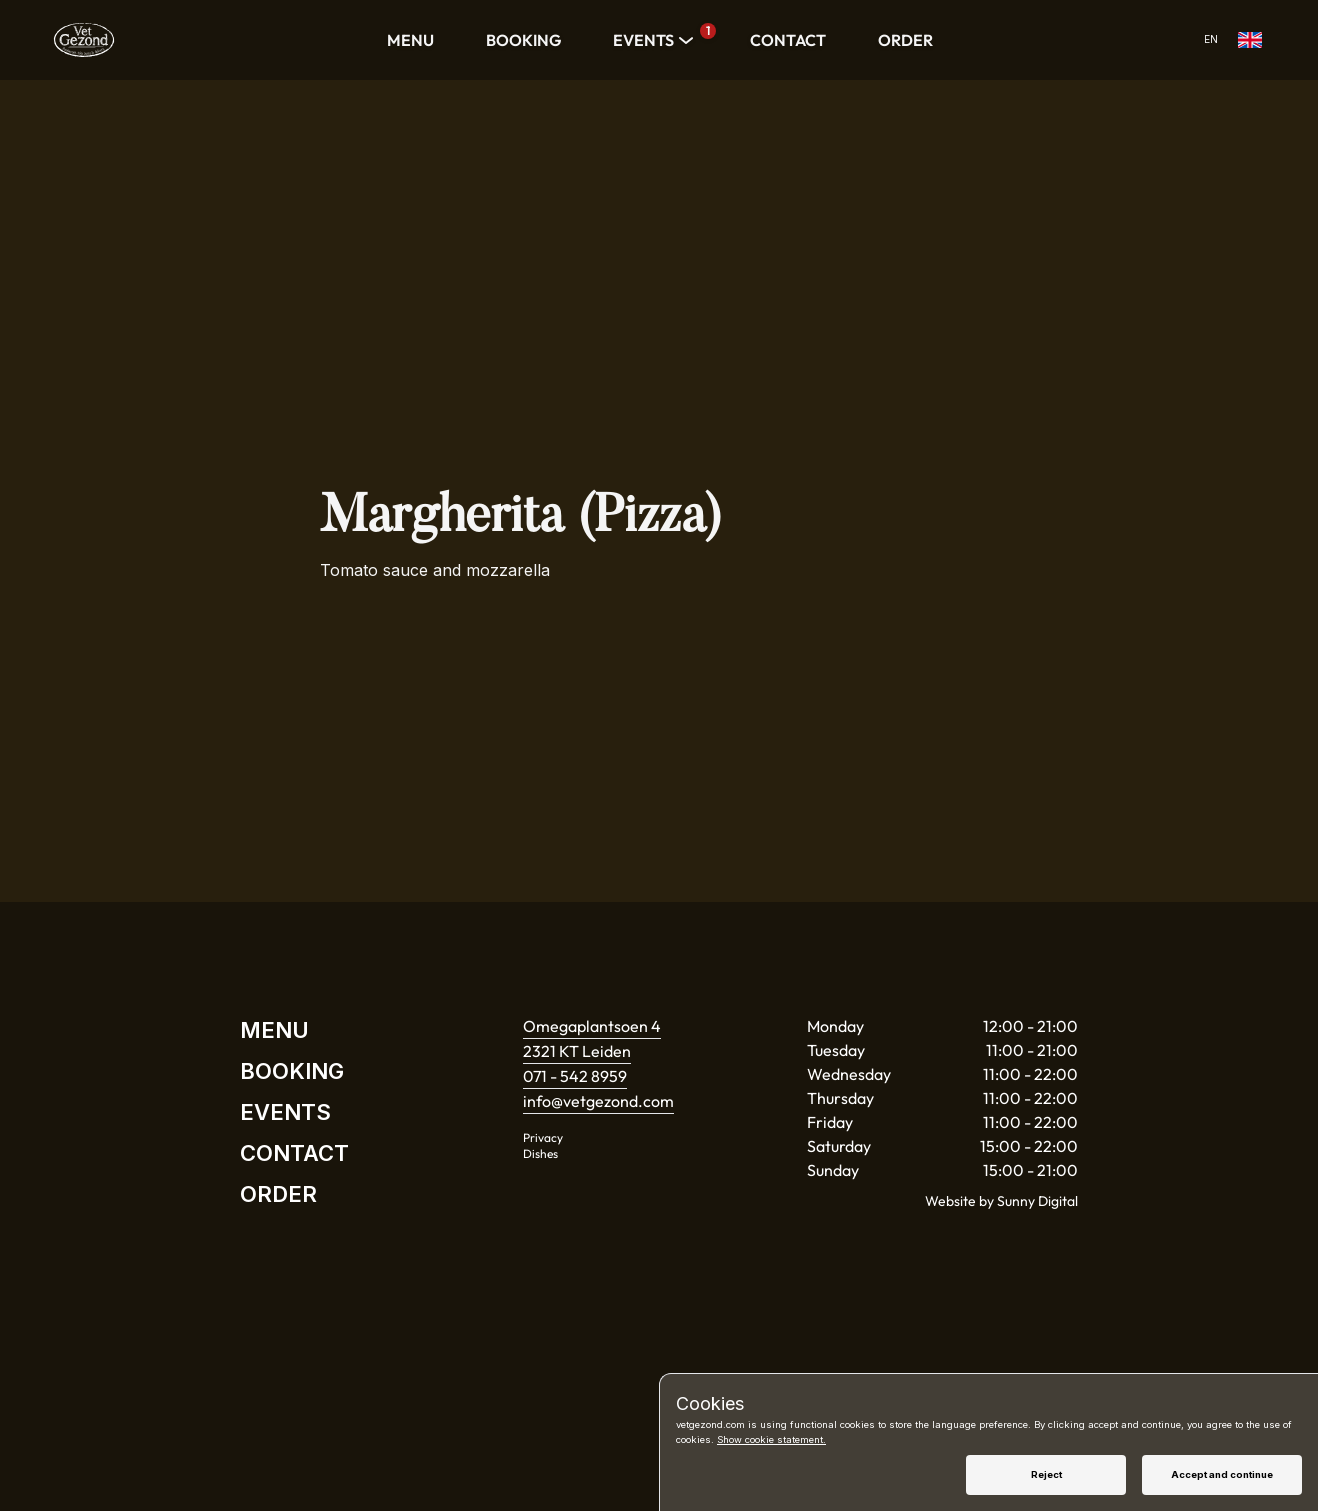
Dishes (540, 1153)
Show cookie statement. (771, 1439)
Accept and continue (1222, 1474)
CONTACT (788, 40)
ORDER (905, 40)
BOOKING (523, 40)
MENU (410, 40)
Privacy (543, 1137)
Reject (1046, 1474)
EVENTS (655, 40)
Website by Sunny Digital (1001, 1201)
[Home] (84, 40)
